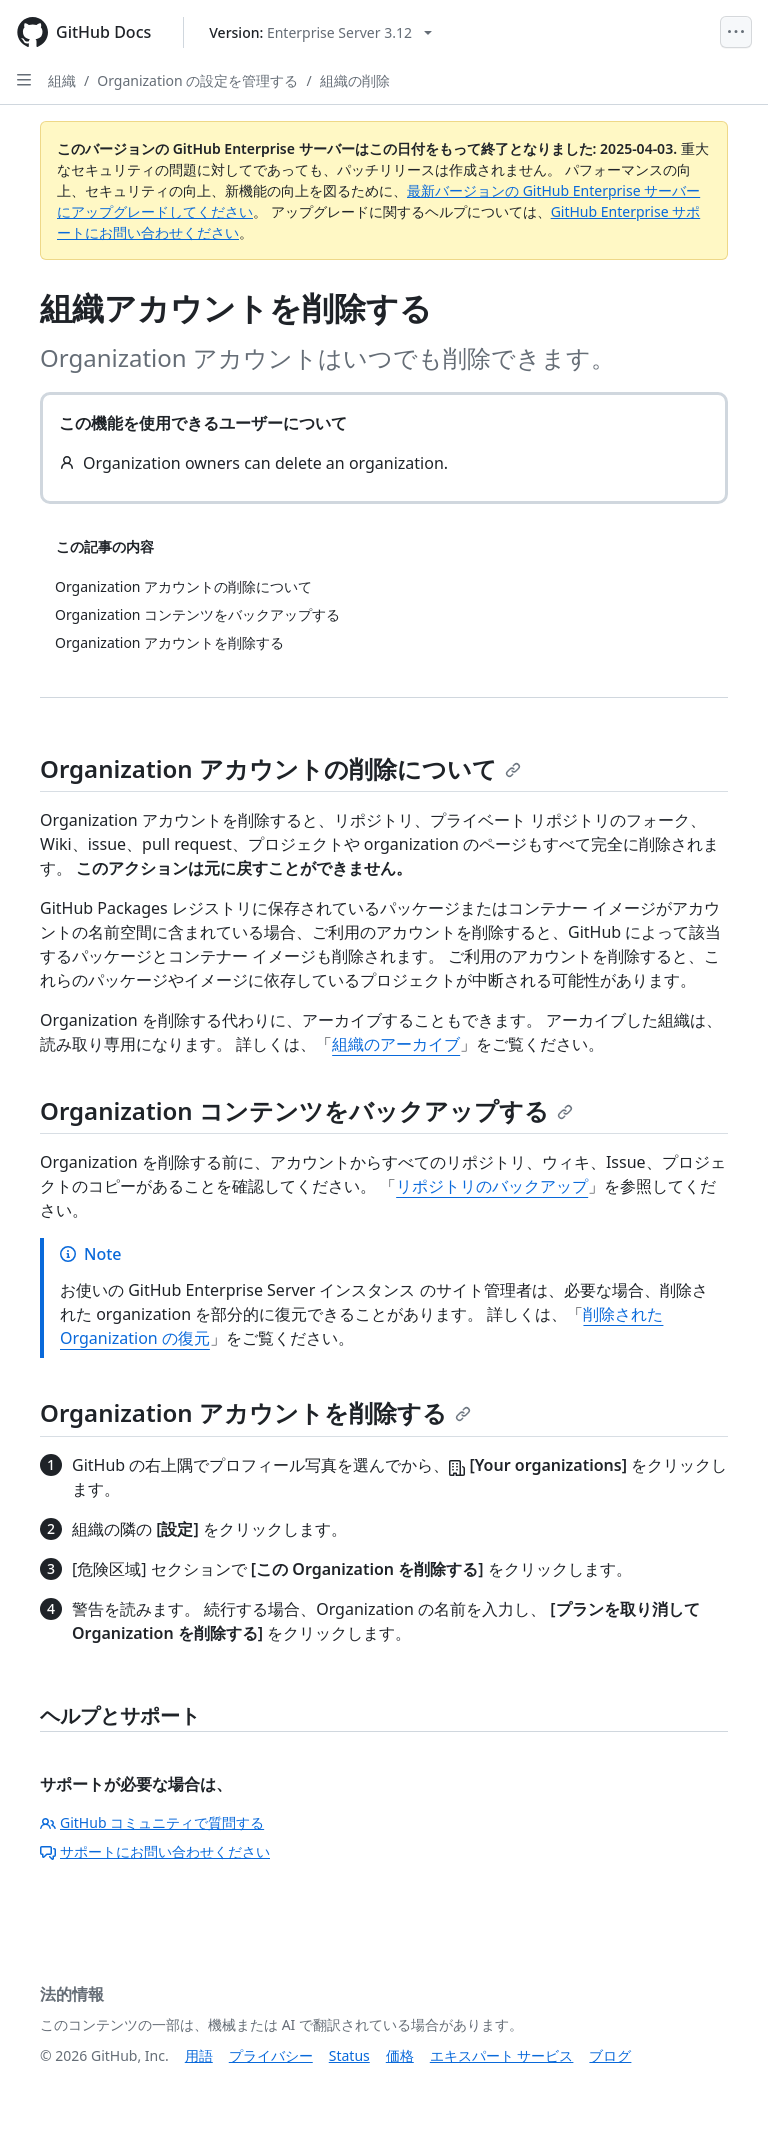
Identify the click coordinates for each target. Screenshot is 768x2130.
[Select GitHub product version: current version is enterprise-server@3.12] (320, 32)
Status (349, 2055)
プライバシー (271, 2055)
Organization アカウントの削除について (280, 768)
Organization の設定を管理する (197, 80)
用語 (199, 2055)
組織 (62, 80)
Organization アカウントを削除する (255, 1412)
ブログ (610, 2055)
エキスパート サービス (502, 2055)
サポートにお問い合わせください (155, 1851)
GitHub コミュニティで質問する (152, 1822)
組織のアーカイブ (396, 1044)
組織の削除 (355, 80)
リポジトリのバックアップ (492, 1186)
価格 (400, 2055)
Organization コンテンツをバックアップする (306, 1110)
